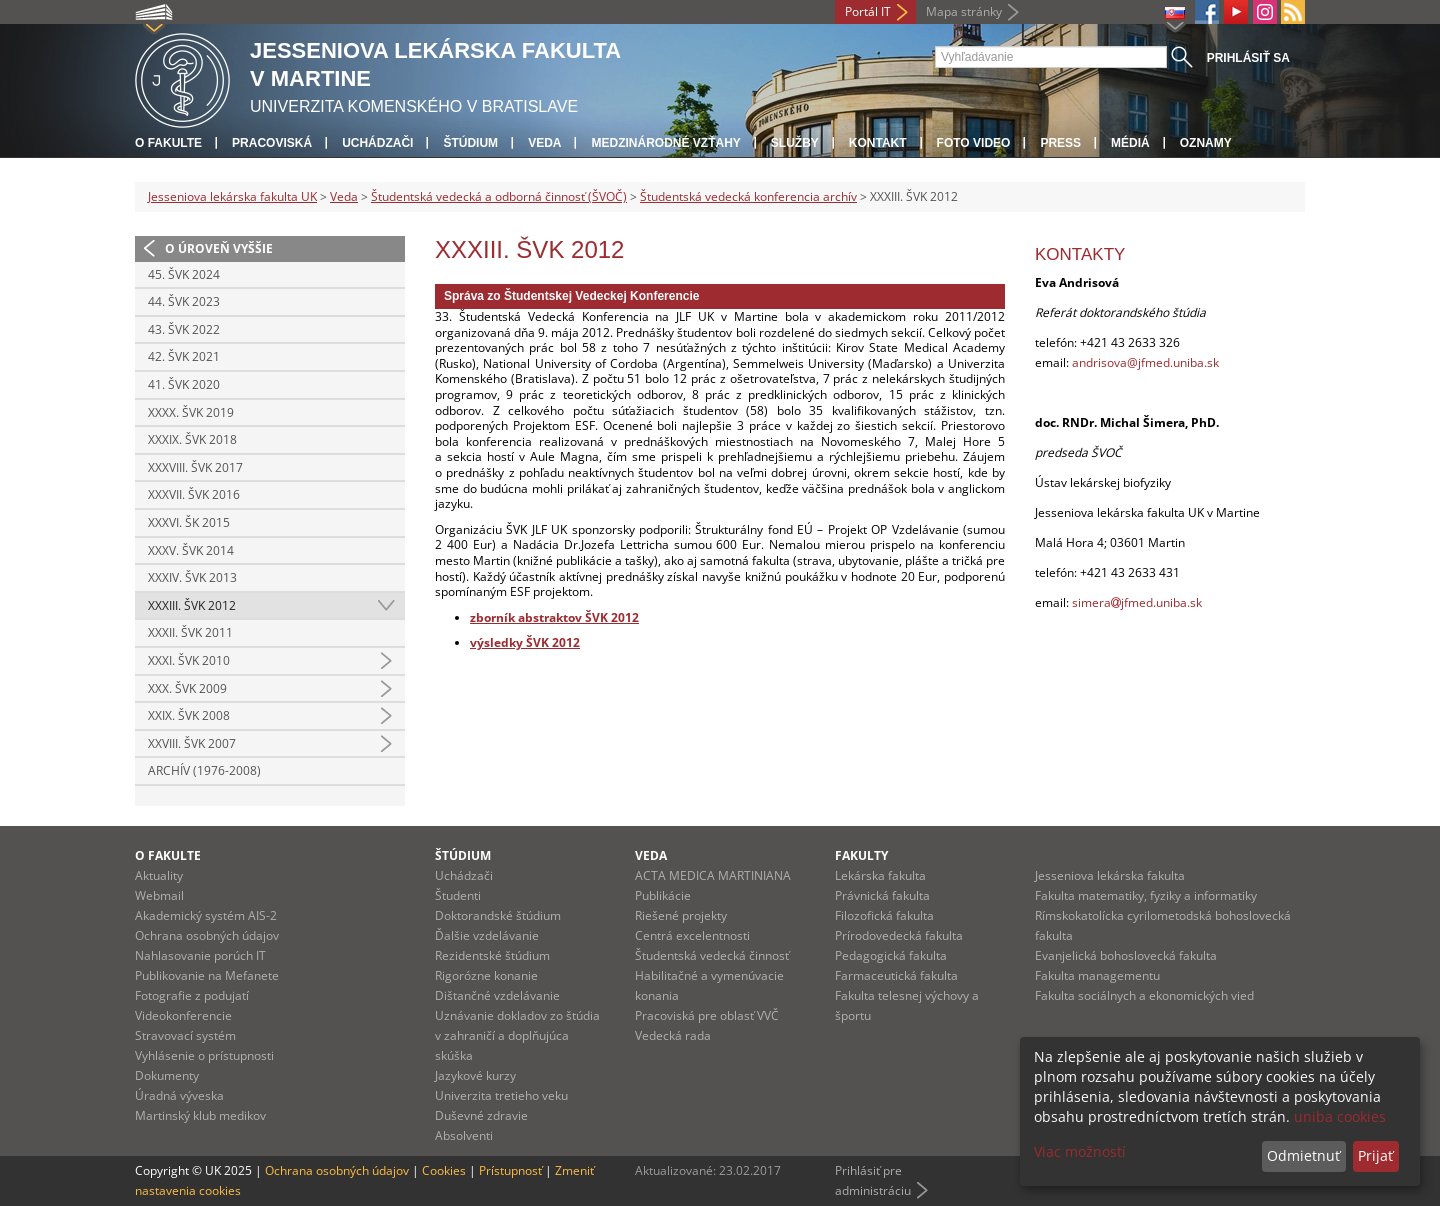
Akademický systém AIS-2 (206, 915)
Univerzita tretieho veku (501, 1095)
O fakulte (168, 143)
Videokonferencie (183, 1015)
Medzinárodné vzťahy (665, 143)
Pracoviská (272, 143)
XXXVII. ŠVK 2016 (194, 494)
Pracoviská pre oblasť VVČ (707, 1015)
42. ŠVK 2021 (184, 356)
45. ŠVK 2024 (184, 274)
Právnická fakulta (882, 895)
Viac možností (1080, 1151)
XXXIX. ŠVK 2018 (192, 439)
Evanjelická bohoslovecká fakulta (1126, 955)
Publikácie (663, 895)
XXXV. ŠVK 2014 (191, 550)
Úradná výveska (179, 1095)
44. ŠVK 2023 (184, 301)
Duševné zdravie (481, 1115)
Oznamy (1206, 143)
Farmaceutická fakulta (896, 975)
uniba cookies (1340, 1116)
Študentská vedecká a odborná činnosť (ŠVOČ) (499, 196)
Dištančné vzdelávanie (497, 995)
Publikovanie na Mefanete (207, 975)
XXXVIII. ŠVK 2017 (195, 467)
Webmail (159, 895)
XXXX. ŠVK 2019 (191, 412)
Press (1060, 143)
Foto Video (974, 143)
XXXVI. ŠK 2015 (189, 522)
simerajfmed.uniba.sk (1137, 602)
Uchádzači (377, 143)
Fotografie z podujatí (192, 995)
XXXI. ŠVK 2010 (189, 660)
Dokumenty (167, 1075)
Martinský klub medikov (200, 1115)
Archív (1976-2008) (204, 770)
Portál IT (868, 11)
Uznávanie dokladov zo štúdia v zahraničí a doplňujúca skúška (517, 1035)
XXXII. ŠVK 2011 (190, 632)
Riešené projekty (681, 915)
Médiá (1130, 143)
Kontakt (878, 143)
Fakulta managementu (1097, 975)
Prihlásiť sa (1248, 58)
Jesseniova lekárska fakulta (1110, 875)
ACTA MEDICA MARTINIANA (713, 875)
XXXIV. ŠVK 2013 (192, 577)
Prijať (1375, 1155)
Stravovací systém (185, 1035)
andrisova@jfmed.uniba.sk (1145, 362)
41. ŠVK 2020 (184, 384)
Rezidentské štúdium (492, 955)
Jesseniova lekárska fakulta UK (232, 196)
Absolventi (464, 1135)
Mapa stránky (964, 11)
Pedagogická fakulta (891, 955)
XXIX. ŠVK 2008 (189, 715)
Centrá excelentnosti (692, 935)
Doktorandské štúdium (498, 915)
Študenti (458, 895)
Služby (795, 143)
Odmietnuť (1303, 1155)
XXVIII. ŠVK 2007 (192, 743)
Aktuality (159, 875)
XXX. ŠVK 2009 (187, 688)
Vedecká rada (673, 1035)
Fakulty (861, 855)
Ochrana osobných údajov (207, 935)
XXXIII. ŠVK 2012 (192, 605)
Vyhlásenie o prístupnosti (204, 1055)
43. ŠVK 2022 (184, 329)
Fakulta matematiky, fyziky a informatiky (1146, 895)
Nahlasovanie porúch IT (200, 955)
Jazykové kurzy (475, 1075)
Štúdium (470, 143)
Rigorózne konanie (486, 975)
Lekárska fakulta (880, 875)
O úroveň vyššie (219, 248)
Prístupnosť (510, 1170)
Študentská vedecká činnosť (712, 955)
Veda (544, 143)
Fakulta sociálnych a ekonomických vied (1144, 995)
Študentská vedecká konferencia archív (748, 196)
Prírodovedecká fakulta (899, 935)
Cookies (444, 1170)
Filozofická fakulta (884, 915)
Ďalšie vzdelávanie (487, 935)
